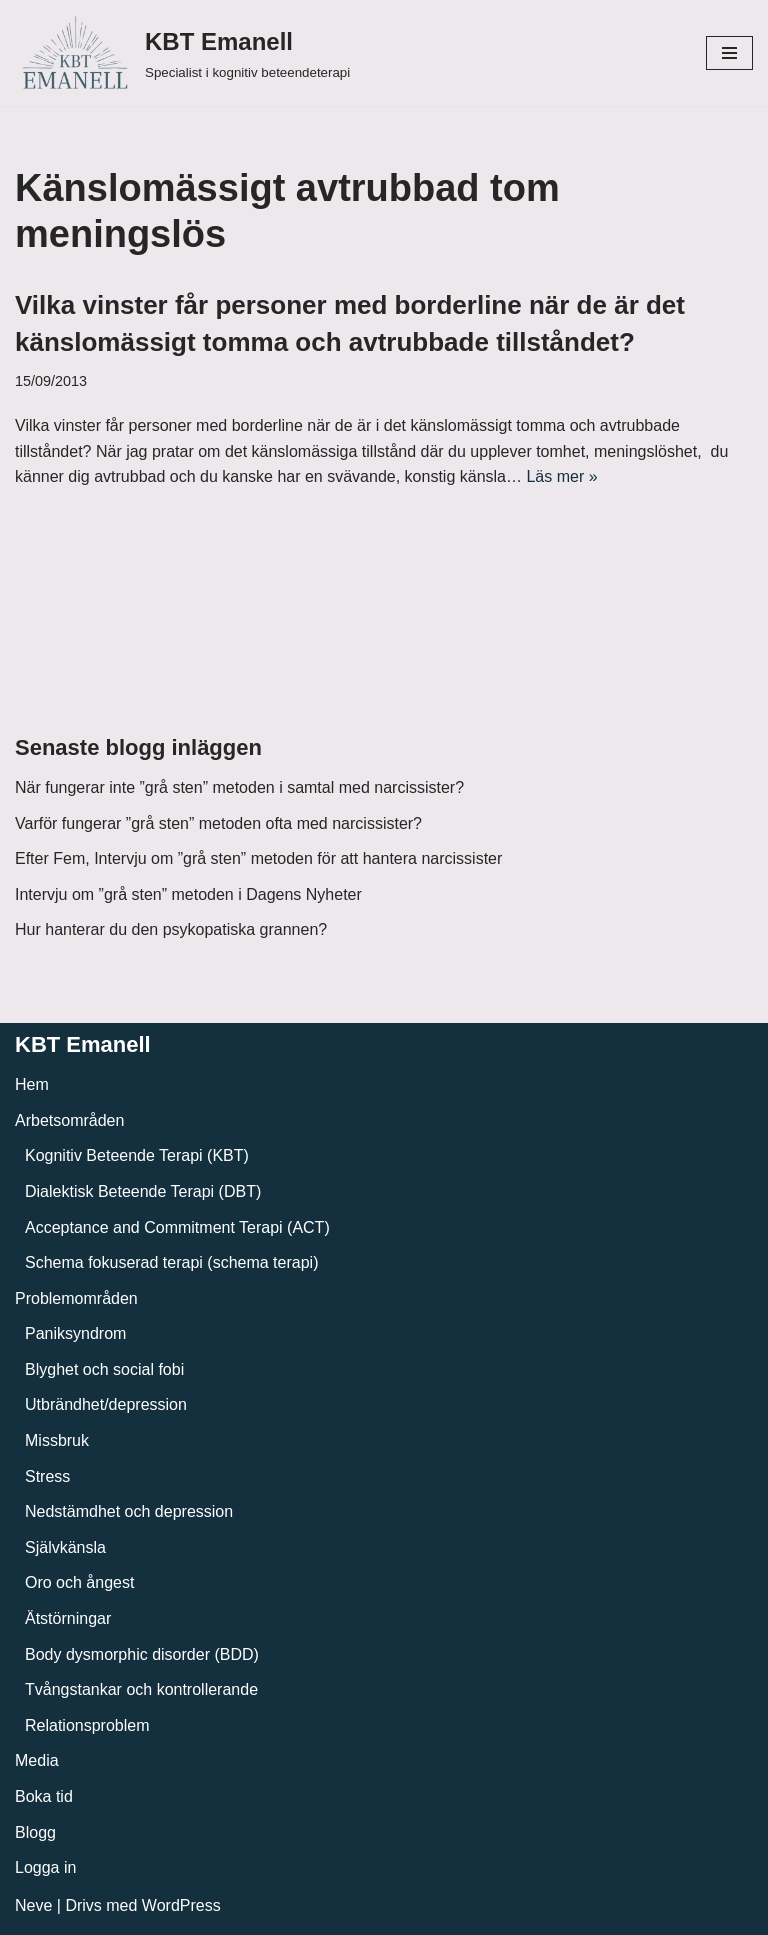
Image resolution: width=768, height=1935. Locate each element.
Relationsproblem (87, 1725)
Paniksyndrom (75, 1333)
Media (37, 1760)
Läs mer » (561, 476)
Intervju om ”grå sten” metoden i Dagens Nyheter (188, 894)
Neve (33, 1905)
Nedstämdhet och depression (129, 1511)
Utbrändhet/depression (106, 1404)
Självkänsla (65, 1547)
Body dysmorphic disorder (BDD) (142, 1654)
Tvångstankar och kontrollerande (141, 1689)
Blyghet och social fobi (104, 1369)
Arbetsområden (69, 1120)
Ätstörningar (68, 1618)
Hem (32, 1084)
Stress (47, 1476)
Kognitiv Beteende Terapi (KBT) (137, 1155)
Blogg (35, 1832)
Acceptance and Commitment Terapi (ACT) (177, 1227)
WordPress (181, 1905)
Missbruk (57, 1440)
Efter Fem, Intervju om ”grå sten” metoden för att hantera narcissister (258, 858)
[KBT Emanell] (182, 53)
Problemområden (76, 1298)
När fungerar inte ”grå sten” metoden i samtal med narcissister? (239, 787)
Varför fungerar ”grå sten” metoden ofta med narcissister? (218, 823)
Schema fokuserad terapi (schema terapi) (171, 1262)
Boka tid (44, 1796)
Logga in (45, 1867)
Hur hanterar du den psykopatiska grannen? (171, 929)
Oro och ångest (79, 1582)
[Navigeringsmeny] (729, 53)
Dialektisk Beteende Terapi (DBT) (143, 1191)
